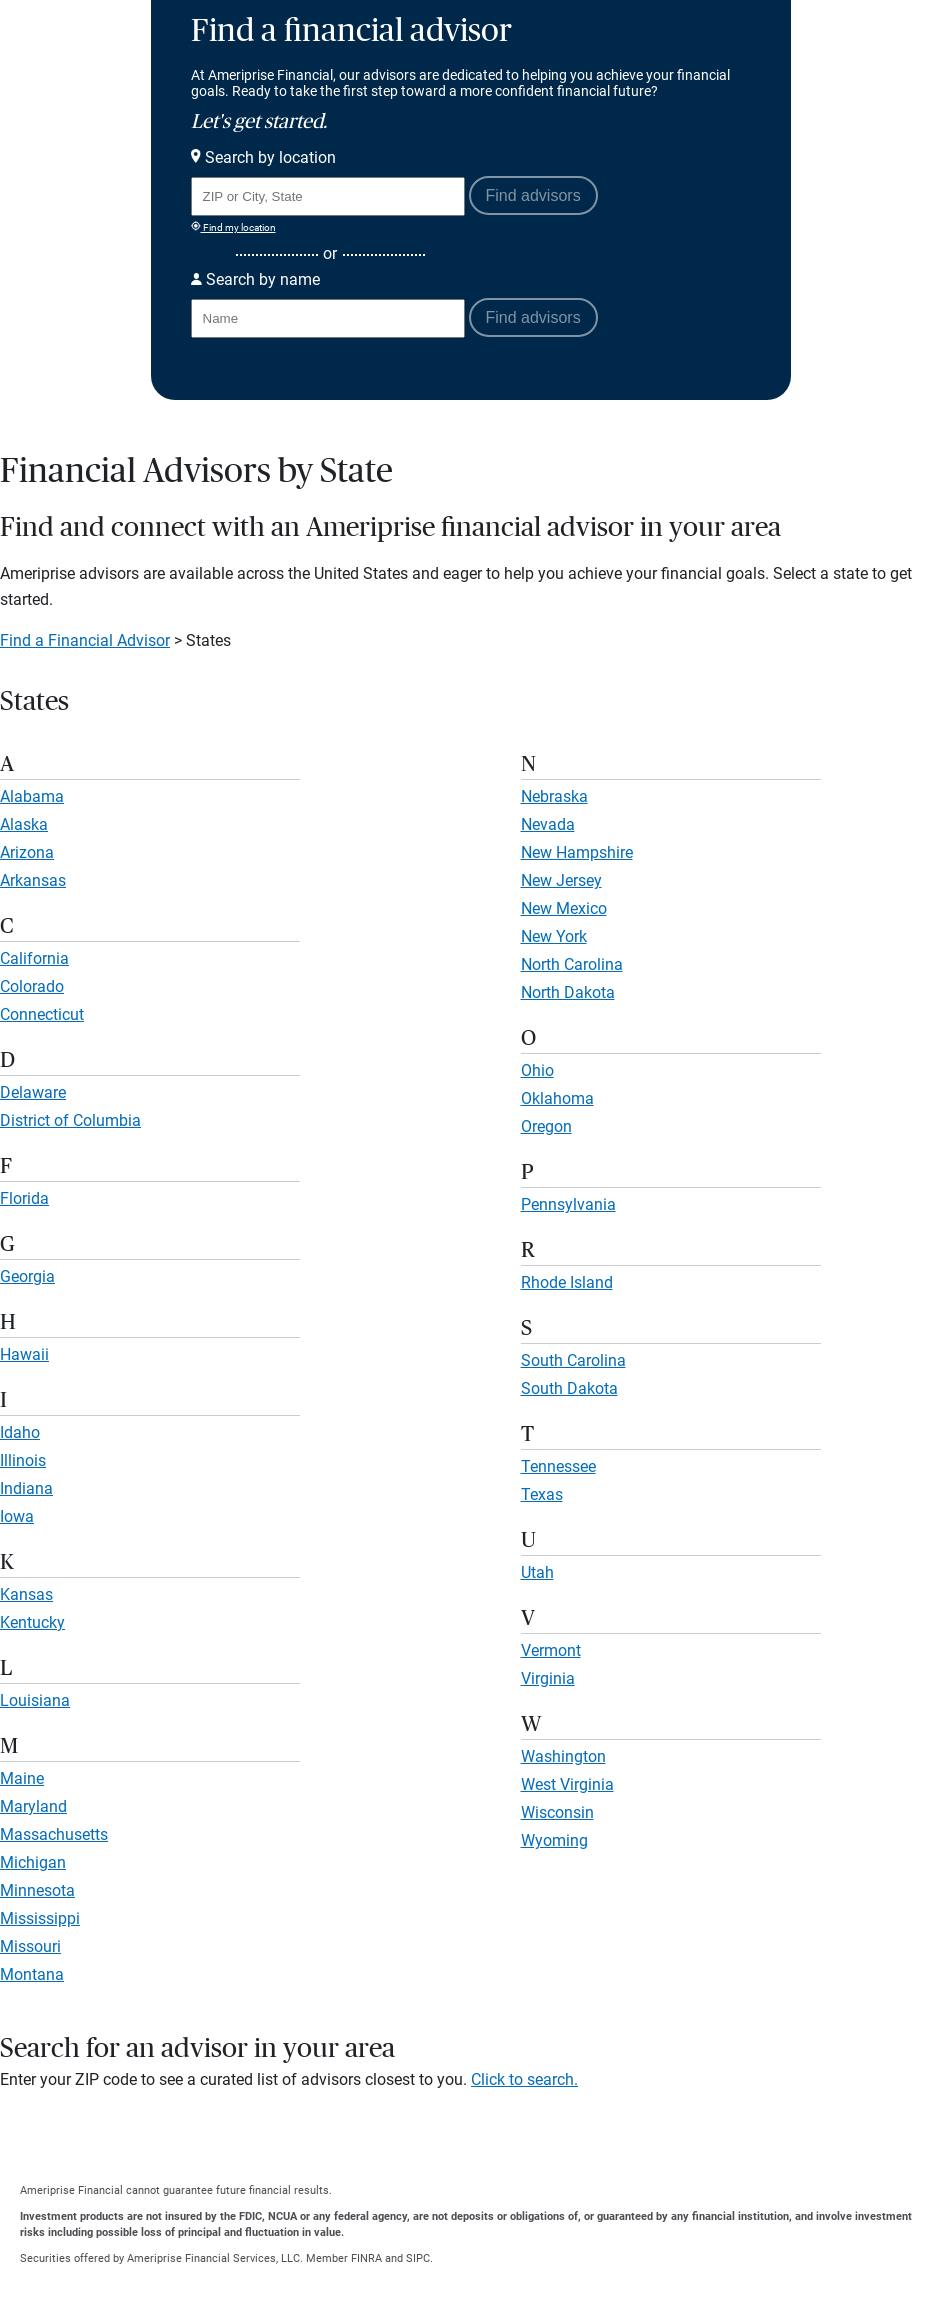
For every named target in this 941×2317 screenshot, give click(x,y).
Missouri (30, 1946)
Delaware (33, 1092)
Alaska (24, 824)
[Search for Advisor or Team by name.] (328, 318)
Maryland (33, 1806)
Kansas (26, 1594)
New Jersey (561, 880)
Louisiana (35, 1700)
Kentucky (32, 1622)
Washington (563, 1756)
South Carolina (573, 1360)
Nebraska (554, 796)
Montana (32, 1974)
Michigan (33, 1862)
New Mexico (564, 908)
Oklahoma (557, 1098)
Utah (537, 1572)
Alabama (32, 796)
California (34, 958)
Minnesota (37, 1890)
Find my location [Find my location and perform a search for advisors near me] (233, 227)
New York (554, 936)
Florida (24, 1198)
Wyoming (554, 1840)
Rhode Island (567, 1282)
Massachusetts (54, 1834)
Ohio (537, 1070)
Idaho (20, 1432)
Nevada (548, 824)
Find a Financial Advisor (85, 640)
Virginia (548, 1678)
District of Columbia (70, 1120)
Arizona (27, 852)
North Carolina (572, 964)
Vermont (551, 1650)
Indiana (26, 1488)
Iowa (17, 1516)
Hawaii (24, 1354)
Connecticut (42, 1014)
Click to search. (524, 2079)
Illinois (23, 1460)
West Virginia (567, 1784)
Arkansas (33, 880)
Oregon (546, 1126)
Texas (542, 1494)
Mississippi (40, 1918)
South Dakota (569, 1388)
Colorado (32, 986)
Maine (22, 1778)
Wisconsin (557, 1812)
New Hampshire (577, 852)
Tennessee (558, 1466)
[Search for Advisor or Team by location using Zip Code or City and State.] (328, 196)
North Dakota (568, 992)
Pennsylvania (568, 1204)
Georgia (27, 1276)
